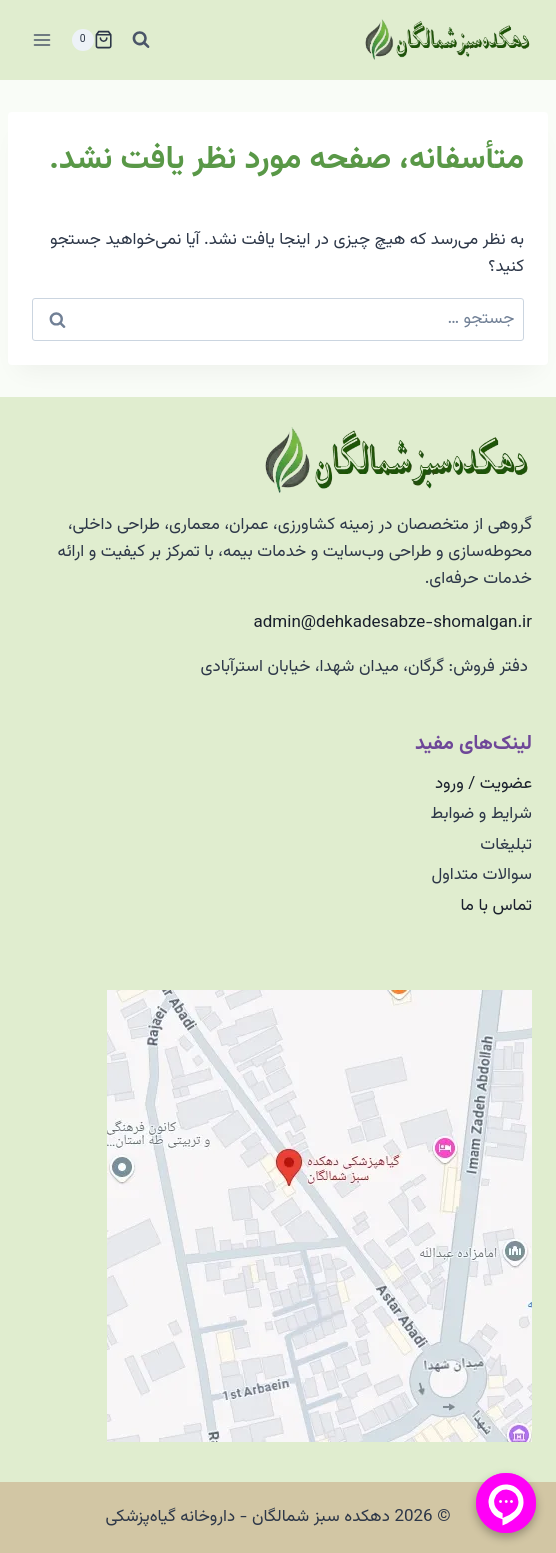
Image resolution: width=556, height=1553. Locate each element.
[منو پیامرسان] (506, 1503)
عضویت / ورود (483, 784)
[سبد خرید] (92, 40)
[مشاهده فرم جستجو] (141, 40)
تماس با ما (496, 906)
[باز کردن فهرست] (42, 39)
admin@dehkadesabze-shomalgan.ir (393, 623)
